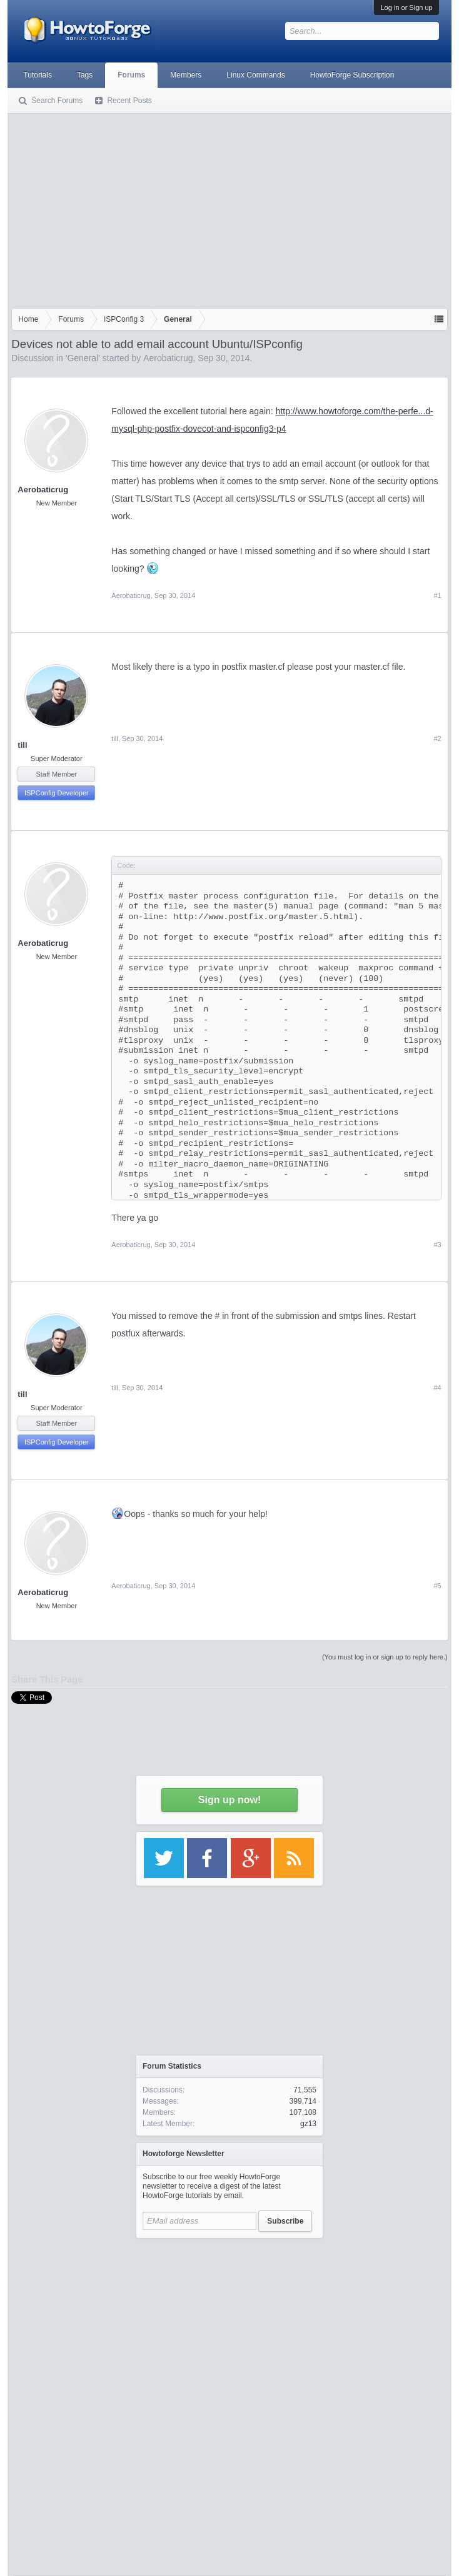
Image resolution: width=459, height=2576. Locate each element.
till (22, 745)
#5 (437, 1585)
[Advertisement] (230, 208)
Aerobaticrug (168, 358)
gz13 (308, 2123)
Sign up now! (229, 1799)
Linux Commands (255, 75)
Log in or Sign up (406, 7)
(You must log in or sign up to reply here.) (385, 1657)
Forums (131, 75)
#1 (437, 595)
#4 (437, 1387)
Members (185, 75)
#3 (437, 1244)
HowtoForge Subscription (352, 75)
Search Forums (57, 100)
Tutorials (37, 75)
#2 (437, 738)
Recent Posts (129, 100)
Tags (85, 75)
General (82, 358)
